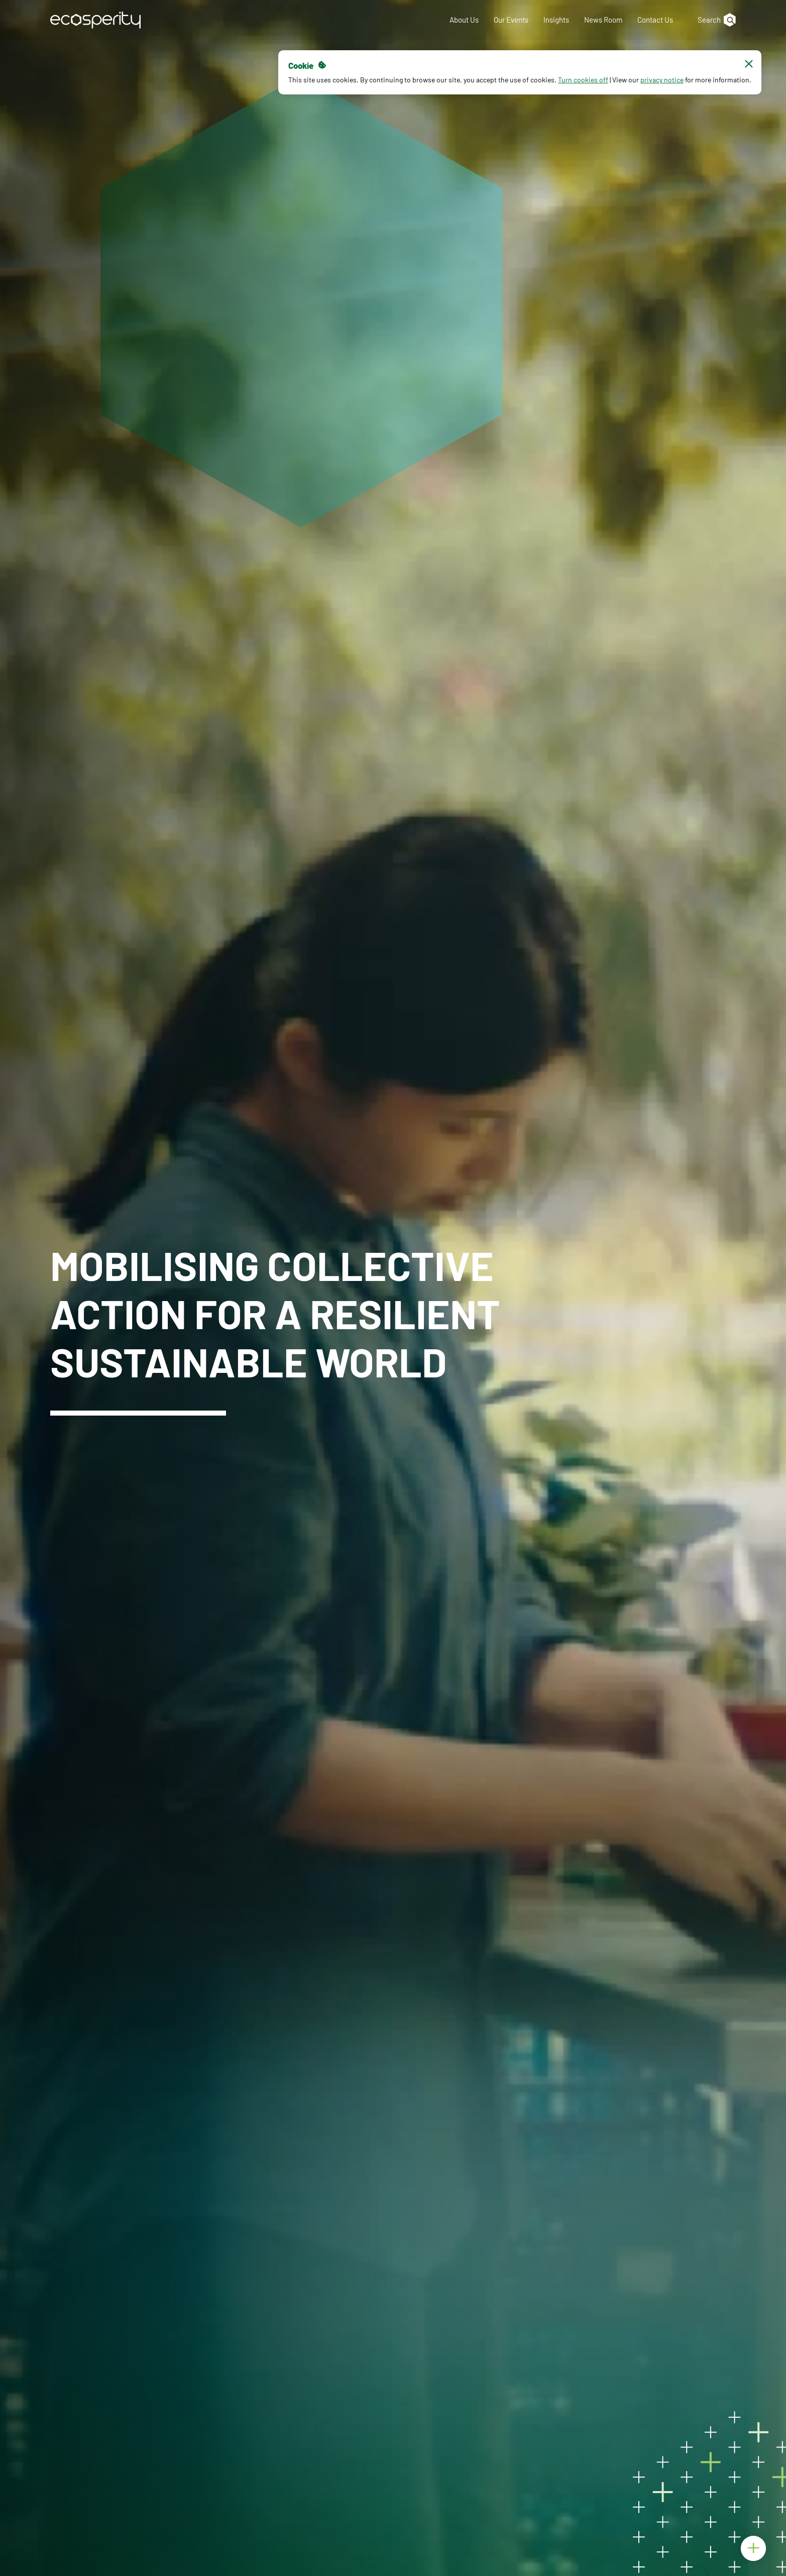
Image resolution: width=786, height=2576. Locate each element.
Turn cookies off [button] (582, 79)
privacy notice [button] (661, 79)
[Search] (712, 20)
